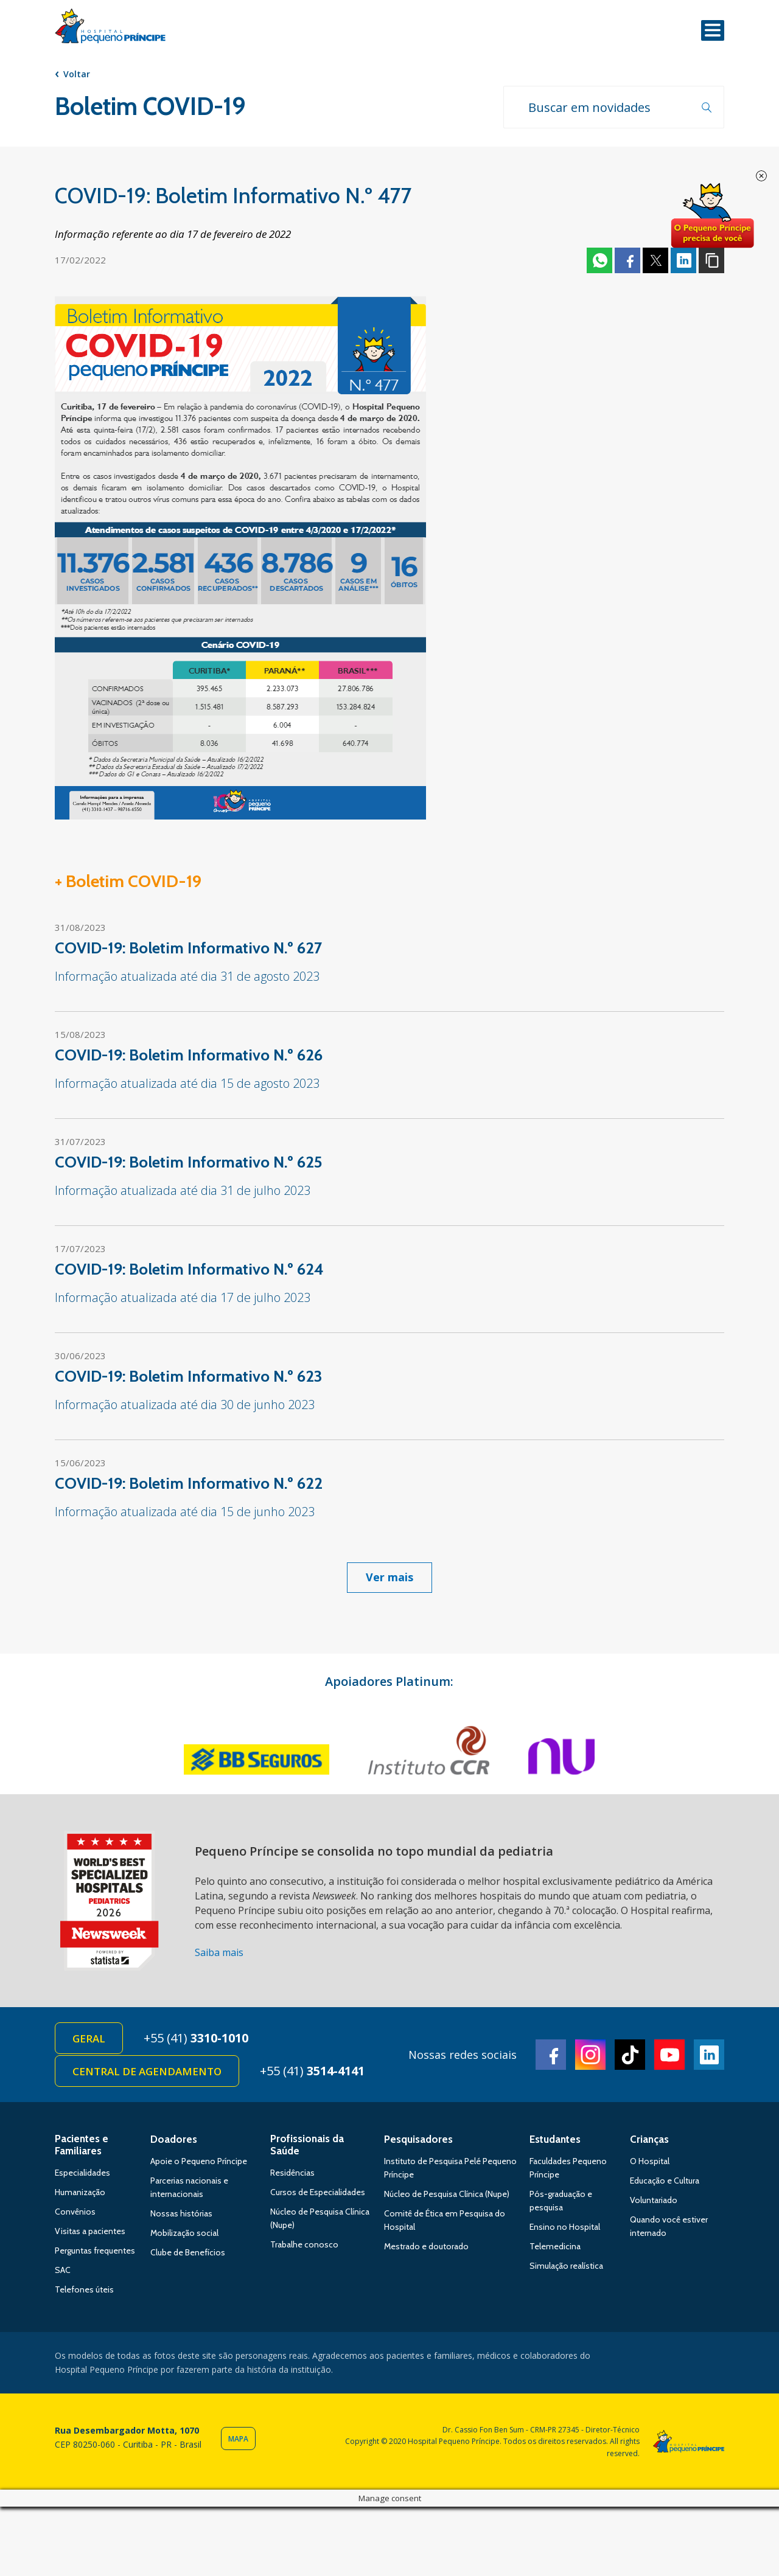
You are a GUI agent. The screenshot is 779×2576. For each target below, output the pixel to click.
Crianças (649, 2139)
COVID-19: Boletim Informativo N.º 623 (189, 1376)
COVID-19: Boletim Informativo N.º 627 (188, 948)
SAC (63, 2269)
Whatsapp (599, 260)
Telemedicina (555, 2246)
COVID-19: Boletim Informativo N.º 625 (189, 1162)
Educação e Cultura (664, 2180)
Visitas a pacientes (90, 2231)
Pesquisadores (418, 2139)
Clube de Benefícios (187, 2252)
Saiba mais (219, 1952)
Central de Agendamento (147, 2071)
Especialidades (82, 2172)
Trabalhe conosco (304, 2244)
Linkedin (683, 260)
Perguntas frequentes (95, 2250)
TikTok (630, 2054)
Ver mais (389, 1577)
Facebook (627, 260)
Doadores (173, 2139)
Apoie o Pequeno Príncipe (198, 2161)
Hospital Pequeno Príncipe (110, 29)
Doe (712, 216)
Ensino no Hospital (564, 2226)
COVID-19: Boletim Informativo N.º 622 (189, 1483)
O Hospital (649, 2161)
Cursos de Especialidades (317, 2192)
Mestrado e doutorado (426, 2246)
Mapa (238, 2439)
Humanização (80, 2192)
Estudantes (555, 2139)
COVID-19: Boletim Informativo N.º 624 (189, 1269)
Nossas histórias (181, 2213)
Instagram (590, 2054)
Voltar (76, 74)
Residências (292, 2172)
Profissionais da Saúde (307, 2144)
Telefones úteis (84, 2289)
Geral (88, 2038)
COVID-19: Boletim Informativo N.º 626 (189, 1055)
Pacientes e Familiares (81, 2144)
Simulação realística (566, 2265)
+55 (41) (196, 2038)
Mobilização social (184, 2232)
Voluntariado (653, 2200)
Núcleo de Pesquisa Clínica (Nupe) (446, 2193)
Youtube (669, 2054)
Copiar (711, 260)
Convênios (75, 2211)
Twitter (655, 260)
